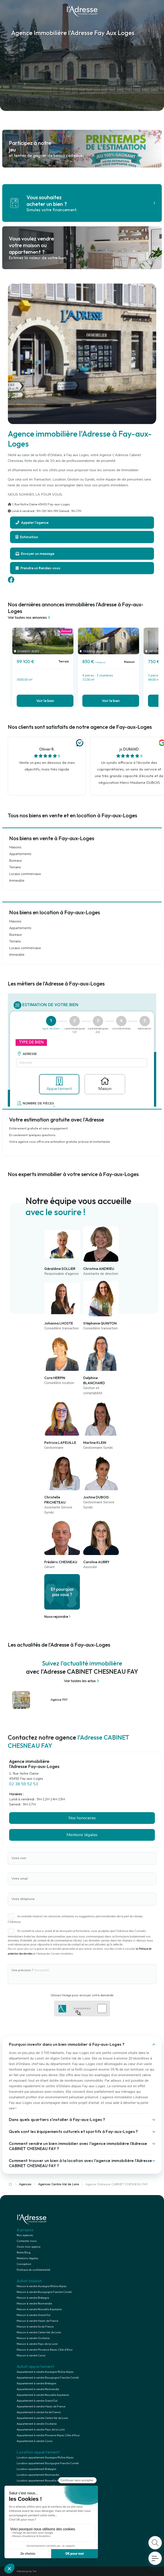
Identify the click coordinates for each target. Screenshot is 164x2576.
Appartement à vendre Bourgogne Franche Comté (48, 2377)
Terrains (15, 867)
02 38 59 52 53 (23, 1784)
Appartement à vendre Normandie (38, 2389)
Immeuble (16, 880)
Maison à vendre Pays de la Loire (37, 2344)
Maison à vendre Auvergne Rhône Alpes (42, 2286)
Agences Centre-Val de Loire (58, 2184)
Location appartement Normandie (38, 2475)
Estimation (27, 537)
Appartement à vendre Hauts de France (41, 2406)
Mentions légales (82, 1834)
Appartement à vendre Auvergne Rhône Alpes (45, 2372)
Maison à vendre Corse (31, 2355)
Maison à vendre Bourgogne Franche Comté (44, 2292)
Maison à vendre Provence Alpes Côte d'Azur (45, 2349)
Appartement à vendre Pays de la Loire (41, 2429)
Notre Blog (23, 2252)
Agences (25, 2184)
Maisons (15, 847)
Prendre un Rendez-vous (38, 568)
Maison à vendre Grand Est (33, 2315)
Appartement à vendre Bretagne (36, 2383)
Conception (24, 2264)
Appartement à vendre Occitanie (37, 2424)
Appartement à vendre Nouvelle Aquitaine (43, 2395)
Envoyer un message (35, 553)
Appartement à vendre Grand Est (37, 2401)
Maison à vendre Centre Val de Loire (39, 2332)
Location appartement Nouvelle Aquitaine (43, 2480)
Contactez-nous (27, 2241)
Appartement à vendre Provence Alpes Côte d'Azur (48, 2435)
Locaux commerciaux (25, 874)
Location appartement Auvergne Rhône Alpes (45, 2457)
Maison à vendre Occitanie (33, 2338)
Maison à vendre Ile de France (35, 2326)
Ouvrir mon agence (28, 2247)
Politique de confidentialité (33, 2270)
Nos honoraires (82, 1818)
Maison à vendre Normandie (34, 2303)
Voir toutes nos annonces (29, 617)
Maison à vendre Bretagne (33, 2298)
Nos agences (25, 2235)
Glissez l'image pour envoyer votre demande (82, 1995)
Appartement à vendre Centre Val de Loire (42, 2418)
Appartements (20, 854)
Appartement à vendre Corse (34, 2441)
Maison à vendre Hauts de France (37, 2321)
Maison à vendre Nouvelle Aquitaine (39, 2309)
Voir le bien (45, 700)
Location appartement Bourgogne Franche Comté (48, 2463)
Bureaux (15, 860)
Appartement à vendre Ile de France (39, 2412)
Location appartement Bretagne (36, 2469)
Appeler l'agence (32, 522)
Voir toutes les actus (82, 1681)
